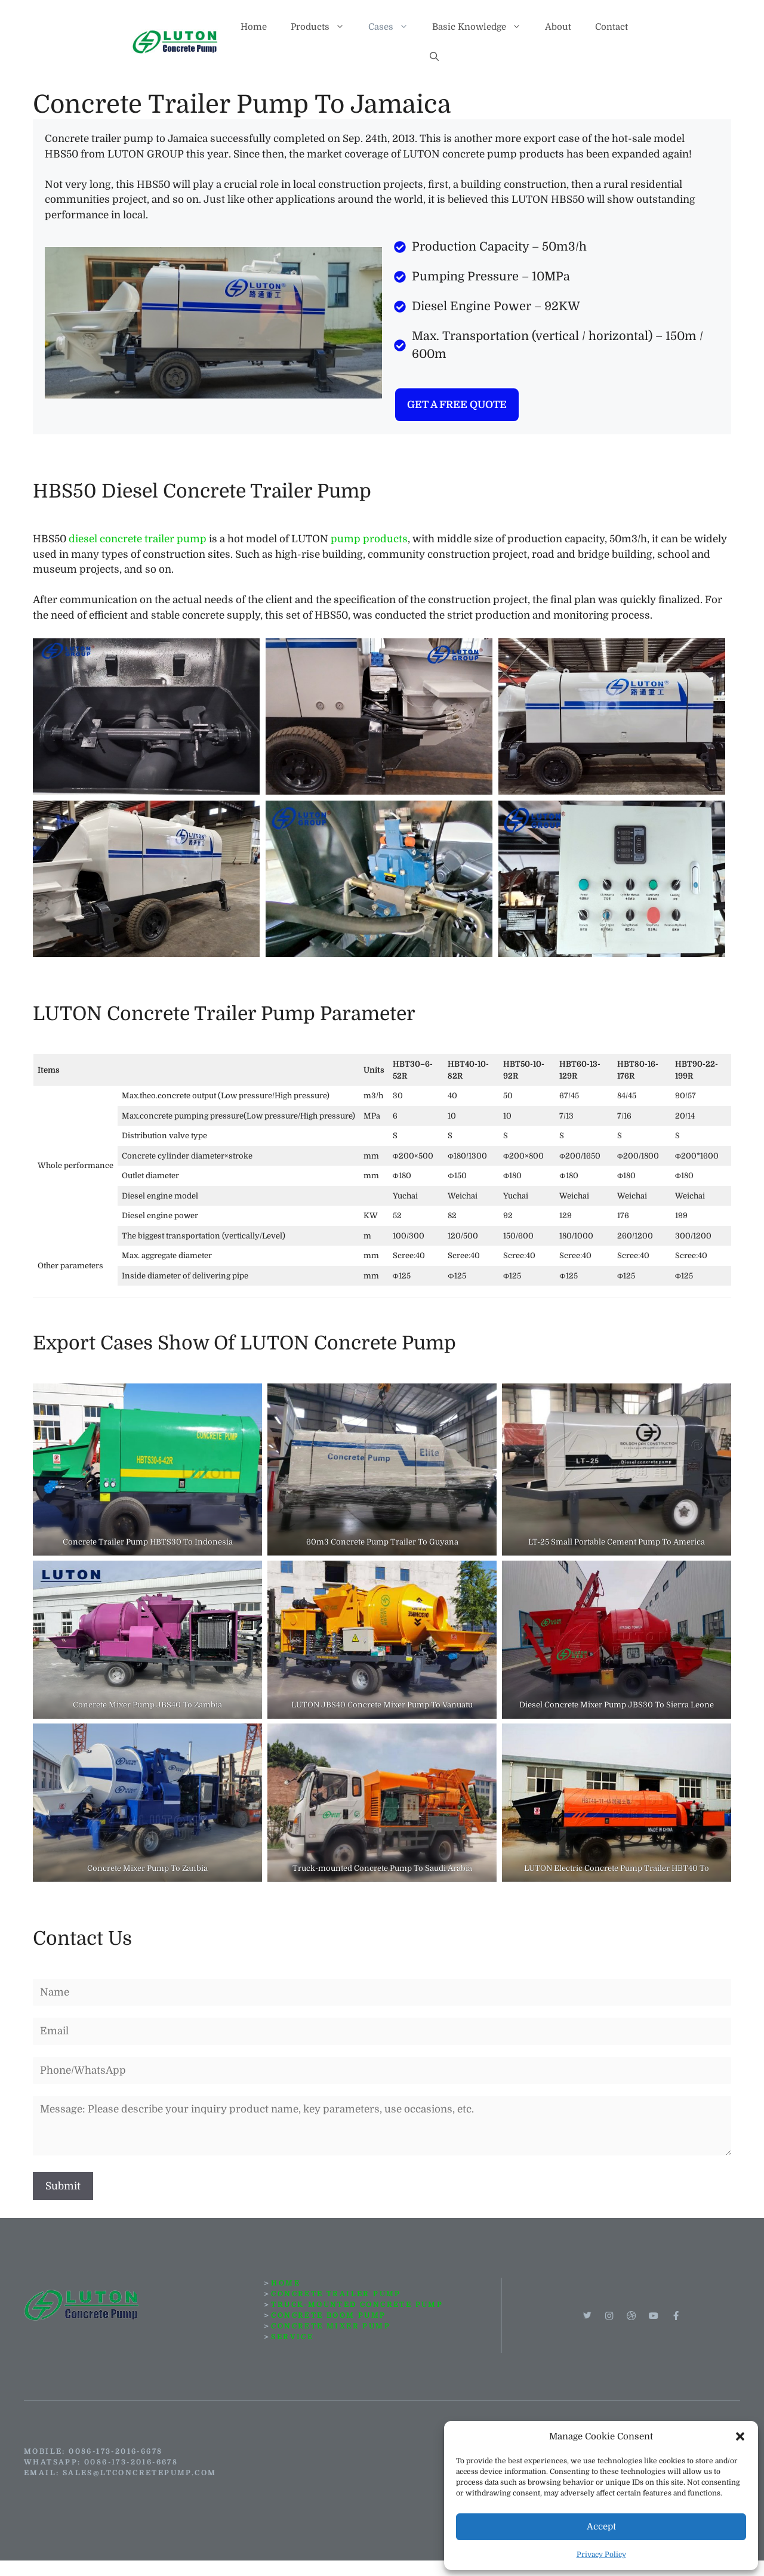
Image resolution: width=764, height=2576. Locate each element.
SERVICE (292, 2337)
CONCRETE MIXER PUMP (330, 2326)
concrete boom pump (328, 2315)
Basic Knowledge (482, 27)
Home (254, 26)
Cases (394, 27)
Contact (611, 26)
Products (323, 27)
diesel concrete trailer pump (138, 539)
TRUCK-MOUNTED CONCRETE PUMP (357, 2304)
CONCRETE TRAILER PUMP (336, 2294)
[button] (740, 2436)
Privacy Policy (601, 2554)
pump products (369, 539)
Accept (601, 2526)
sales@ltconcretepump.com (140, 2473)
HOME (285, 2283)
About (558, 26)
